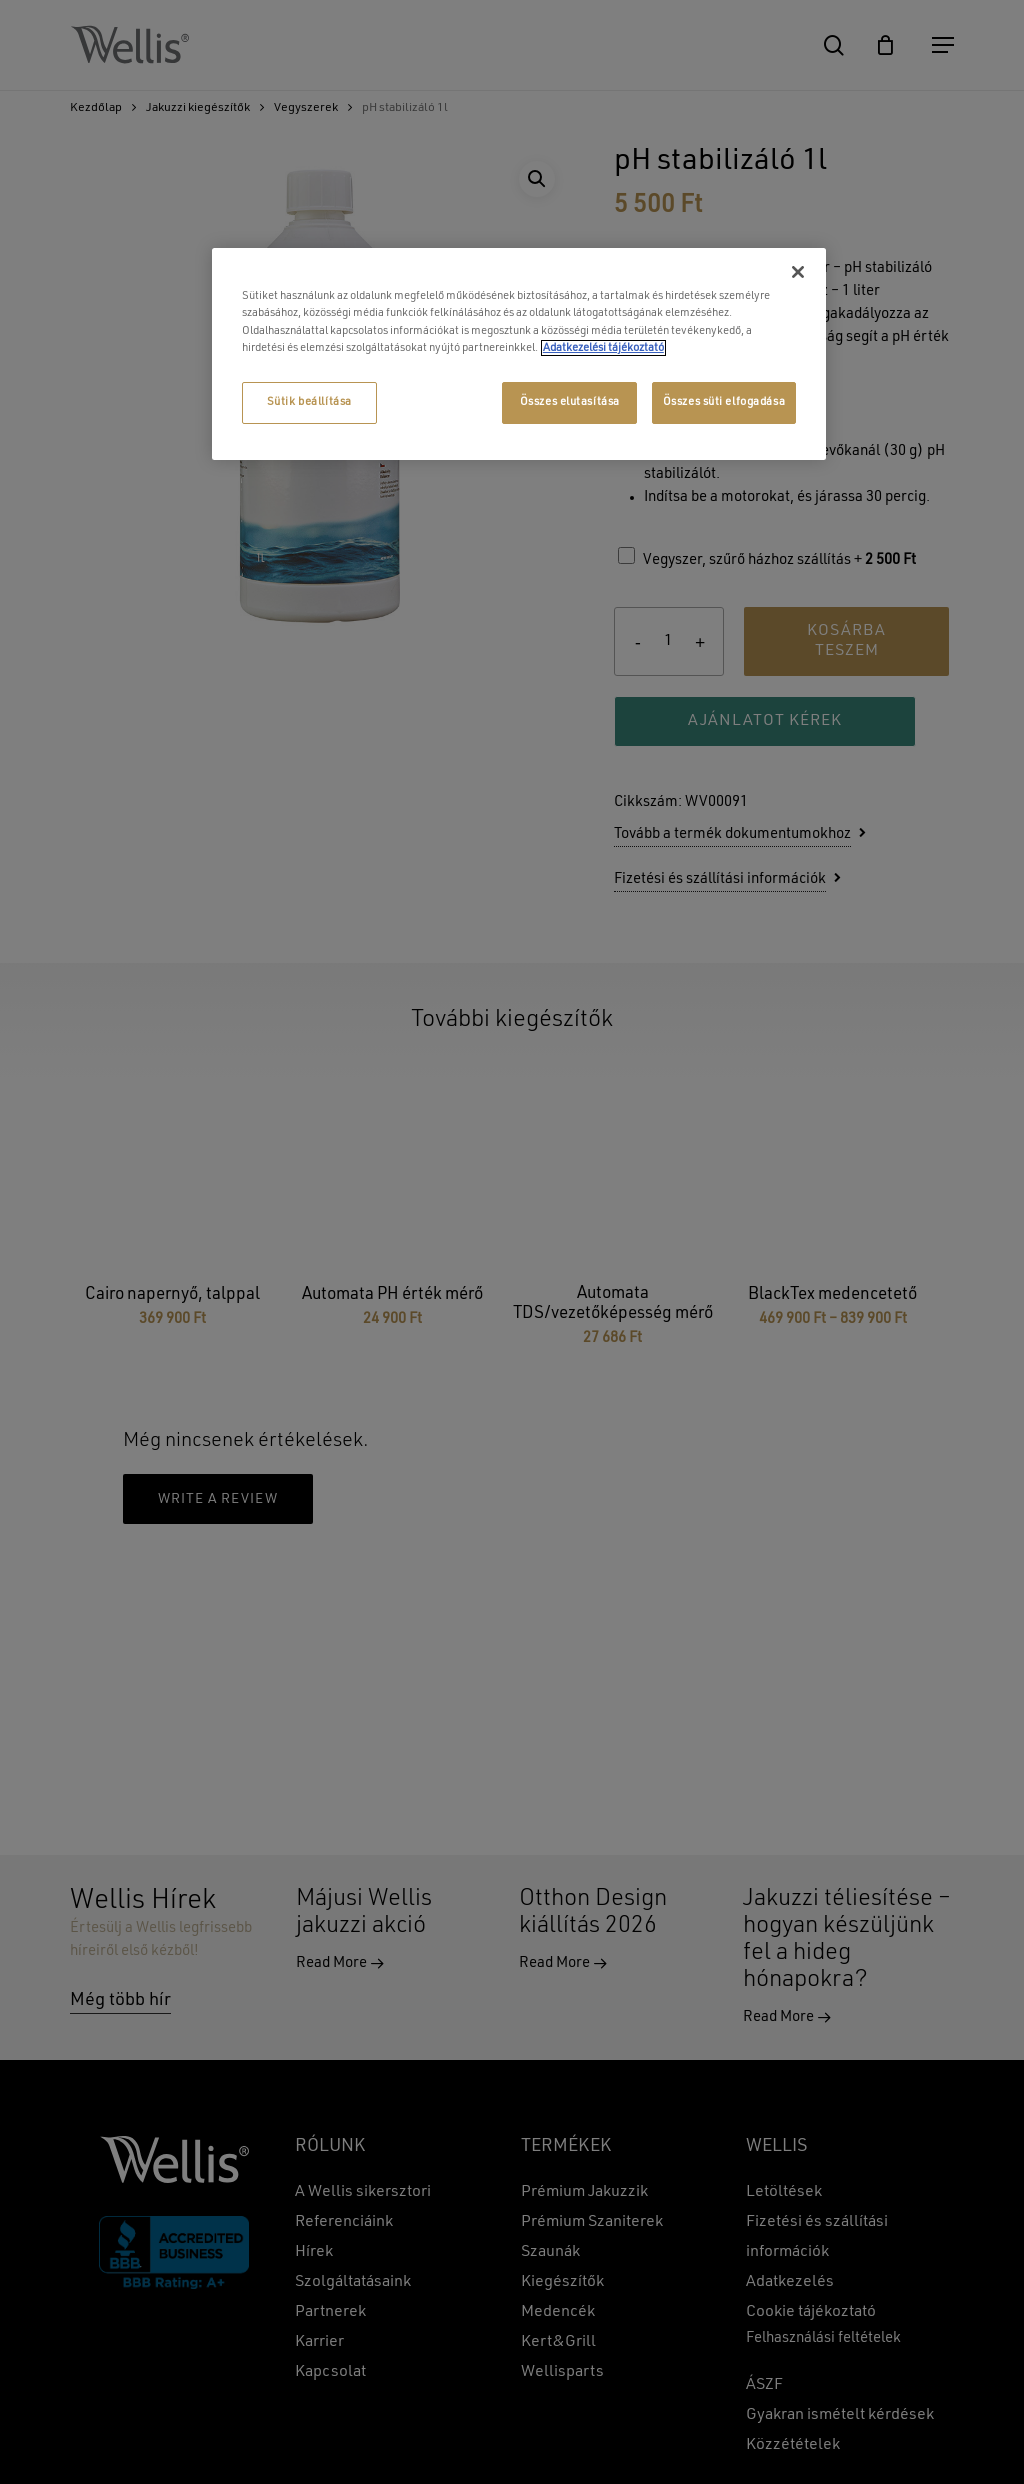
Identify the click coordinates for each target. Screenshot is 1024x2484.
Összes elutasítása (570, 402)
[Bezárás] (798, 272)
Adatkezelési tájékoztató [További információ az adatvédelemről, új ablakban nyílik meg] (603, 348)
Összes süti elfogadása (724, 402)
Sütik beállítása (309, 402)
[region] (519, 353)
